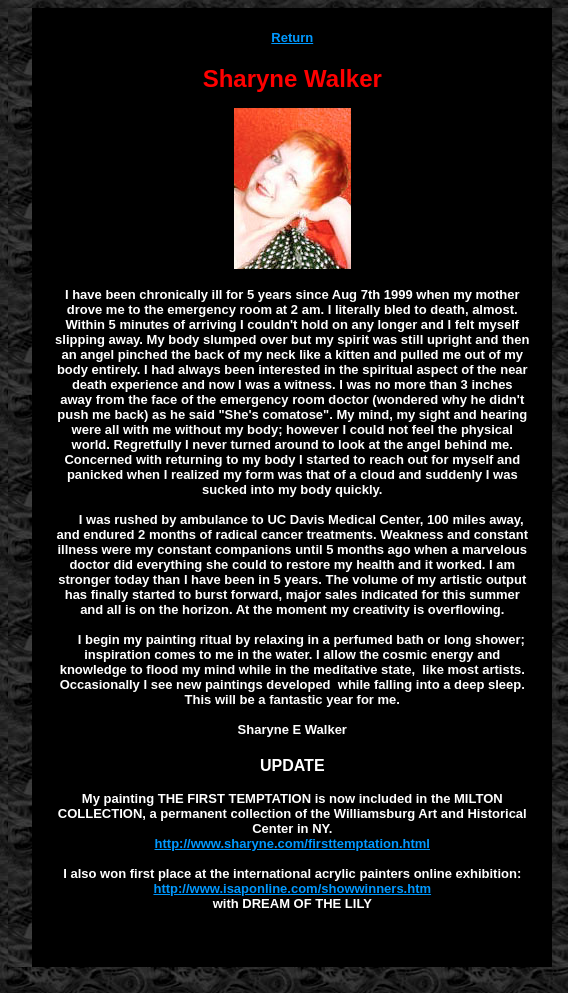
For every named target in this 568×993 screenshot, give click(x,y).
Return (292, 37)
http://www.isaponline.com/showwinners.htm (292, 888)
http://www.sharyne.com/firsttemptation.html (292, 843)
